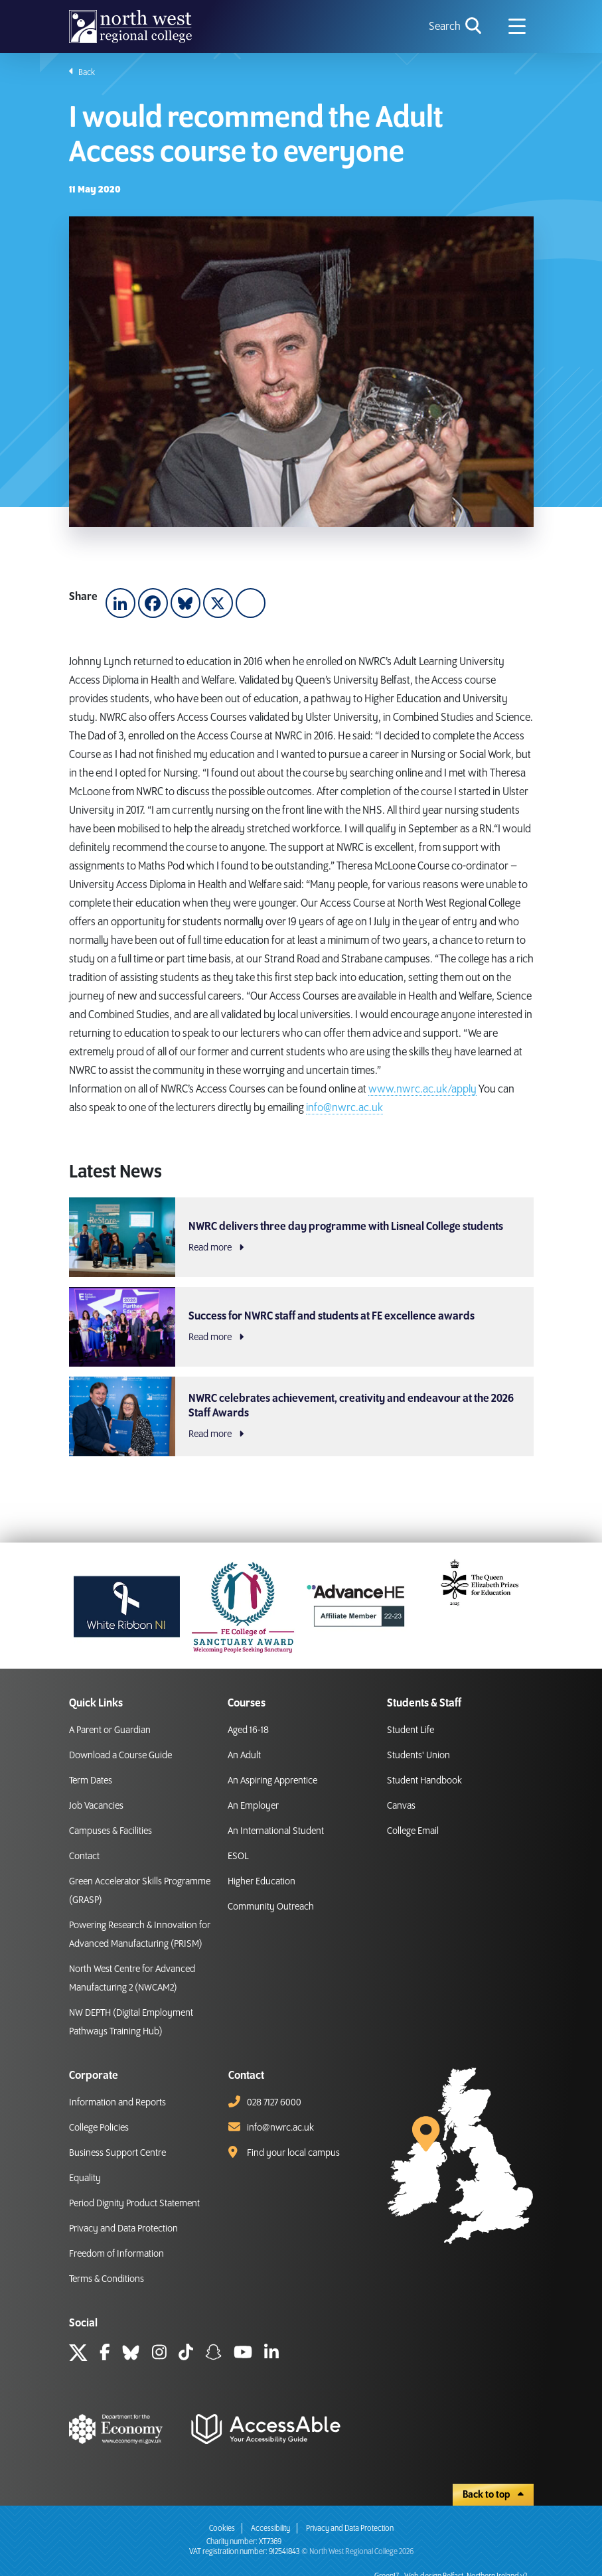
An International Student (276, 1831)
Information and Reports (117, 2102)
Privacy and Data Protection (123, 2229)
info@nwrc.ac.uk (344, 1108)
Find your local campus (293, 2153)
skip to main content (10, 10)
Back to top (493, 2495)
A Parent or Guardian (110, 1730)
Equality (85, 2178)
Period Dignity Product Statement (134, 2203)
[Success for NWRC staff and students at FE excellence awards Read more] (301, 1327)
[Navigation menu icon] (517, 26)
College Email (413, 1831)
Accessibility (270, 2528)
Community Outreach (271, 1907)
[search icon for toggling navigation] (456, 26)
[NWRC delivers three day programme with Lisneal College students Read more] (301, 1237)
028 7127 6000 (274, 2102)
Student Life (410, 1730)
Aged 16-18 (248, 1730)
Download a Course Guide (120, 1755)
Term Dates (90, 1781)
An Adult (244, 1755)
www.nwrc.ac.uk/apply (422, 1089)
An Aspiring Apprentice (272, 1781)
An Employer (253, 1806)
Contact (84, 1856)
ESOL (238, 1856)
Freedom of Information (116, 2254)
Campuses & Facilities (110, 1831)
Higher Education (261, 1881)
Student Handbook (424, 1781)
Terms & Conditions (106, 2279)
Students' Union (418, 1755)
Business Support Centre (117, 2153)
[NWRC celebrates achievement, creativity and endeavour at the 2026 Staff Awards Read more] (301, 1416)
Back (82, 72)
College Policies (99, 2128)
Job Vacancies (96, 1806)
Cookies (222, 2528)
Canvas (401, 1806)
